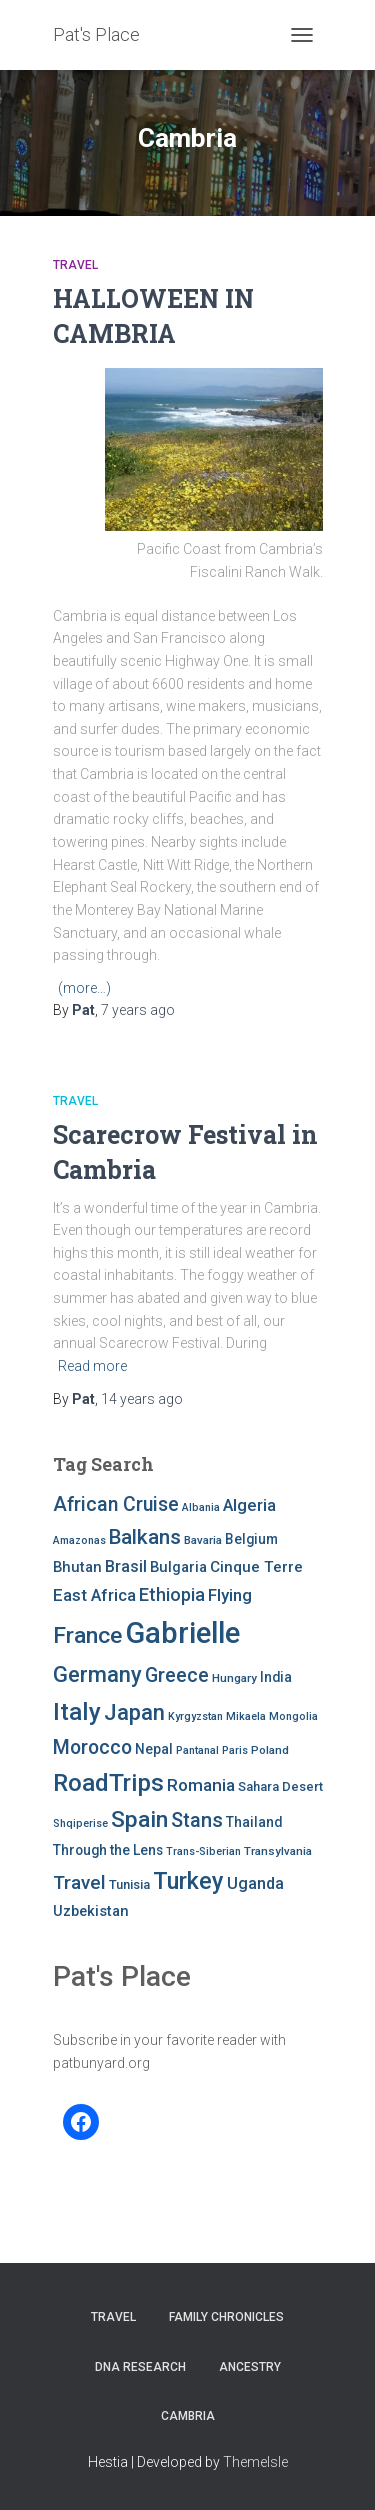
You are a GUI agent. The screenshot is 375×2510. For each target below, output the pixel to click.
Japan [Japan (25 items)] (134, 1712)
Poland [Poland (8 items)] (270, 1750)
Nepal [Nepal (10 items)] (154, 1749)
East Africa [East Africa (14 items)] (94, 1595)
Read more (92, 1366)
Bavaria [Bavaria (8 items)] (203, 1540)
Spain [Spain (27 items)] (139, 1819)
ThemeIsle (255, 2462)
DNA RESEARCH (140, 2367)
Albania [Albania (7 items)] (201, 1507)
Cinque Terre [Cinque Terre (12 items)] (256, 1567)
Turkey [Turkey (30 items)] (188, 1881)
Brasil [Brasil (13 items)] (126, 1566)
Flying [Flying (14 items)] (230, 1595)
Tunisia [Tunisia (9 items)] (129, 1884)
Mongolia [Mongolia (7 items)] (293, 1716)
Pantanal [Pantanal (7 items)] (197, 1750)
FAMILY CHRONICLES (226, 2317)
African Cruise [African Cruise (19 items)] (116, 1504)
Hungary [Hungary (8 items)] (234, 1678)
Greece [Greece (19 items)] (177, 1675)
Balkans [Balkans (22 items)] (145, 1537)
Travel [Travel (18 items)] (79, 1882)
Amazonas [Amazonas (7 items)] (79, 1540)
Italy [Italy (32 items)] (77, 1711)
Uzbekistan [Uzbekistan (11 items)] (91, 1911)
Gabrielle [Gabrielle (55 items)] (182, 1633)
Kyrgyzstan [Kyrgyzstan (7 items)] (195, 1716)
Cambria (188, 2416)
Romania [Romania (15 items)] (201, 1785)
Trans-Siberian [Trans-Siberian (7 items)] (203, 1851)
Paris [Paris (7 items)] (235, 1750)
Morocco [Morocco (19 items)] (92, 1747)
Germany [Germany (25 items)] (97, 1674)
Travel (75, 265)
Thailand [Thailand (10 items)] (254, 1822)
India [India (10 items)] (276, 1677)
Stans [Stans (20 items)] (197, 1820)
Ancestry (250, 2367)
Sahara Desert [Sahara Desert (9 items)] (280, 1786)
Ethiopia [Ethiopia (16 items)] (172, 1594)
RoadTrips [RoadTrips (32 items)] (108, 1782)
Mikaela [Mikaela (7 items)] (246, 1716)
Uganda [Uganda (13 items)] (255, 1883)
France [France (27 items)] (87, 1635)
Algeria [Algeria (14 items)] (249, 1505)
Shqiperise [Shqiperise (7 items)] (80, 1823)
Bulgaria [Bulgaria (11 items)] (178, 1567)
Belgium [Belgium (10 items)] (251, 1539)
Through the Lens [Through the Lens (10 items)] (108, 1850)
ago (138, 1010)
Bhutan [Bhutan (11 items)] (77, 1567)
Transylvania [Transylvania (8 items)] (278, 1851)
